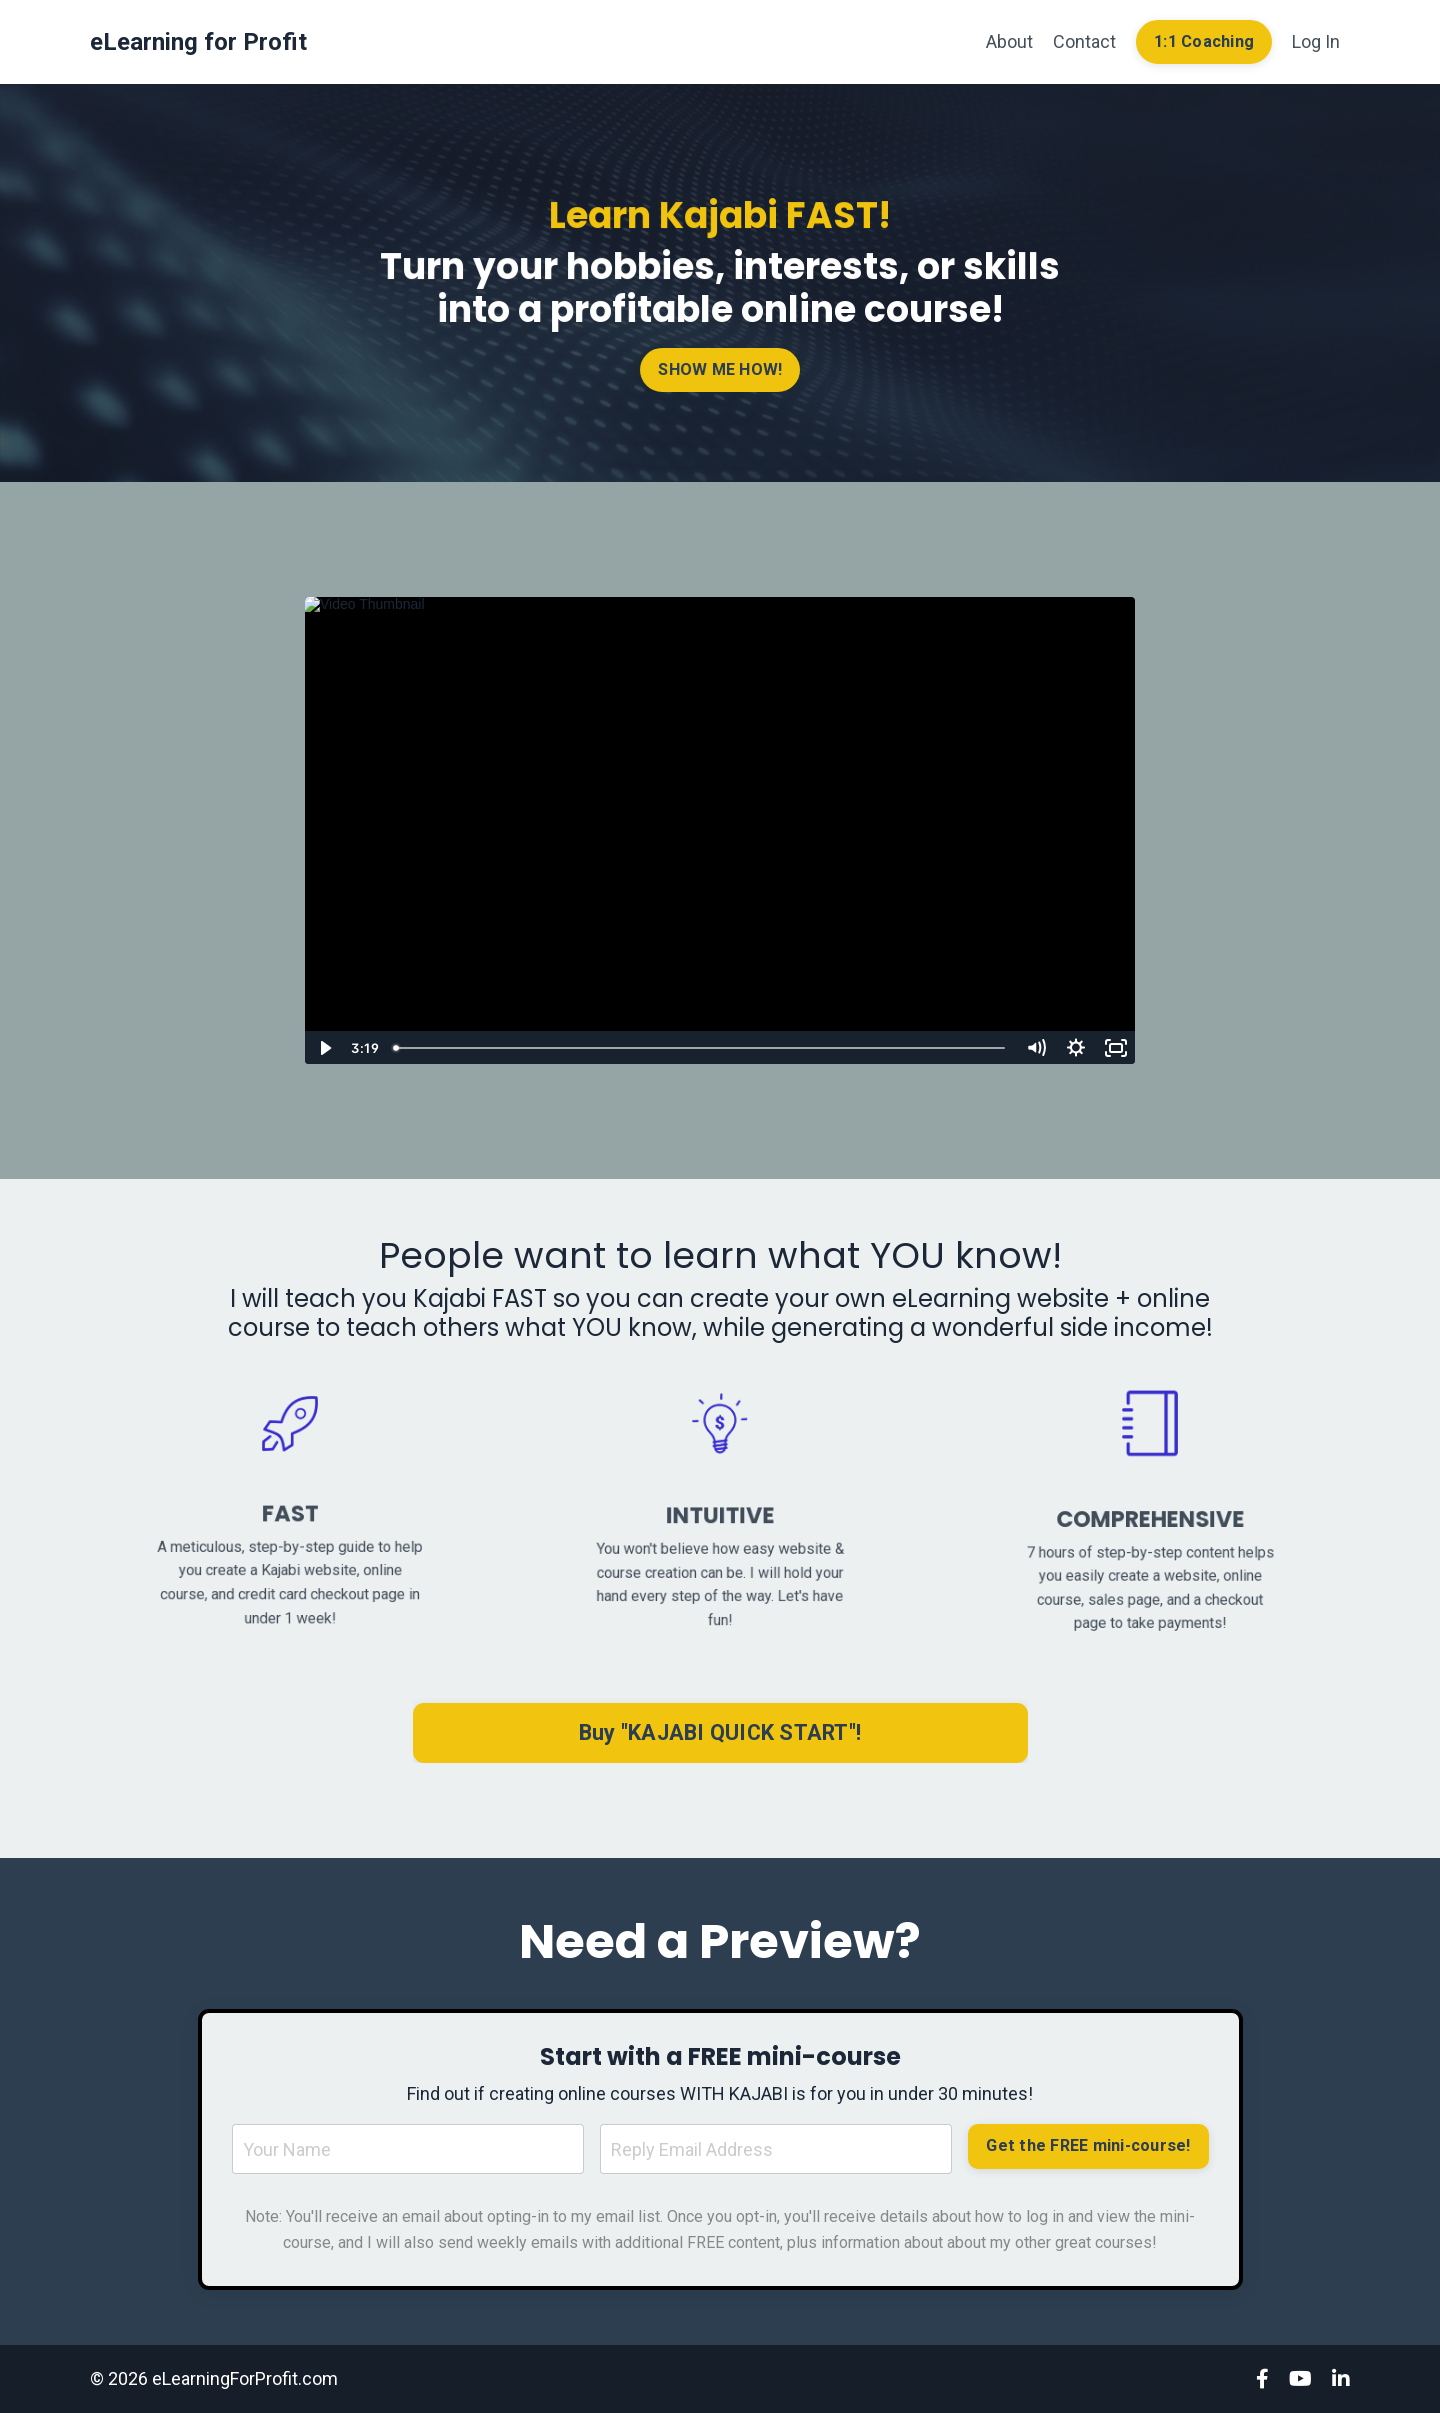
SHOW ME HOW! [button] (720, 368)
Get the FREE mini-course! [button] (1088, 2145)
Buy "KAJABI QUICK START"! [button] (720, 1732)
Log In (1316, 41)
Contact (1084, 41)
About (1009, 41)
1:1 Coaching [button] (1204, 41)
